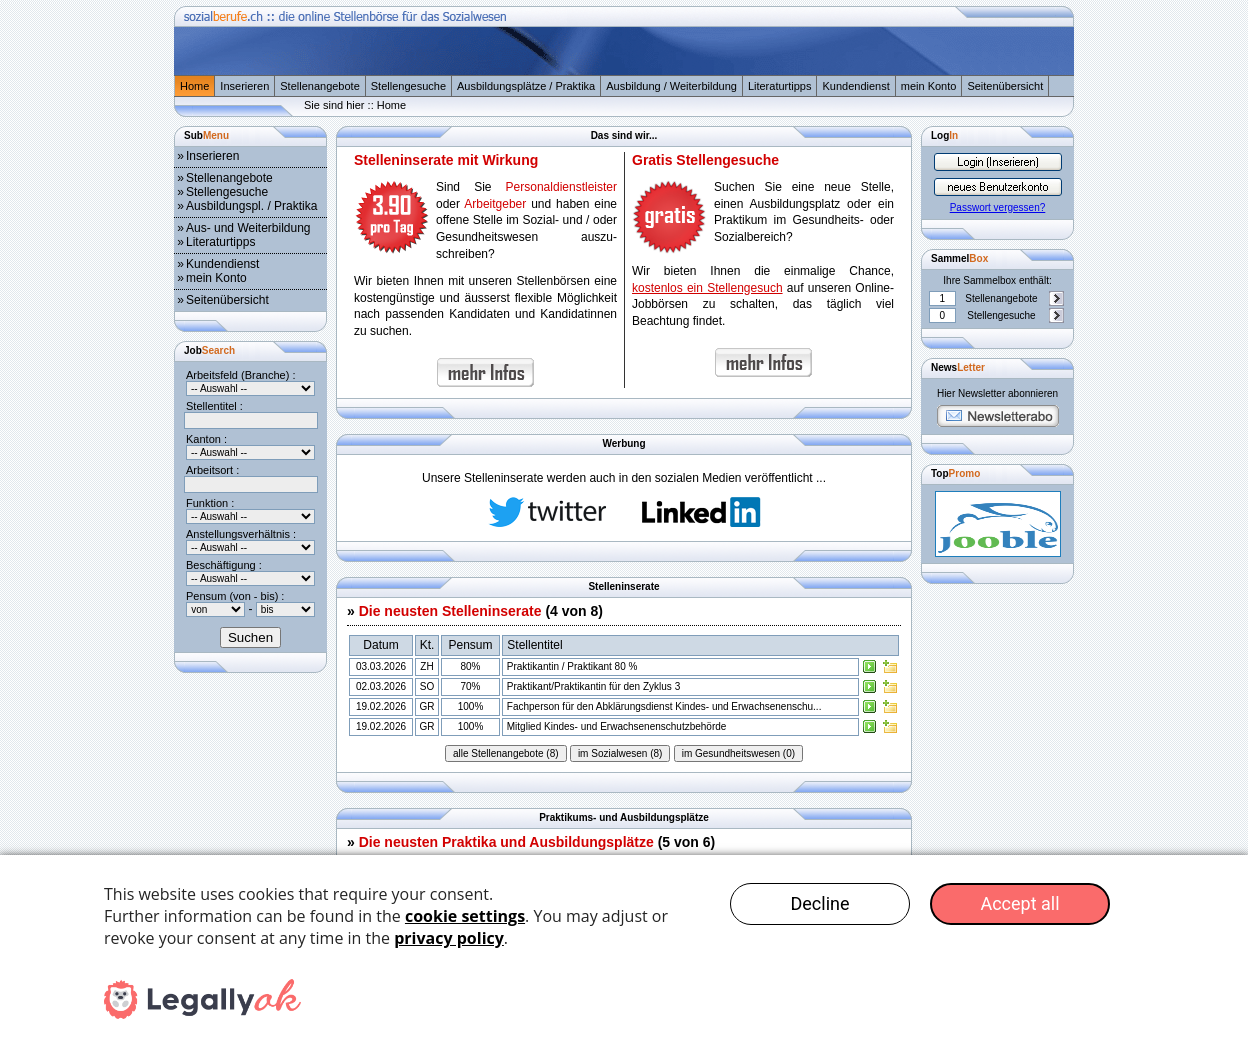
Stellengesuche (408, 86)
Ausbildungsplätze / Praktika (526, 86)
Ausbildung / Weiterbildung (671, 86)
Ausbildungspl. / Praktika (251, 206)
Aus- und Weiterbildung (248, 228)
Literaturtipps (780, 86)
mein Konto (929, 86)
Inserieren (244, 86)
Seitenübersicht (1005, 86)
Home (194, 86)
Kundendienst (855, 86)
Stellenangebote (320, 86)
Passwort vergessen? (998, 207)
